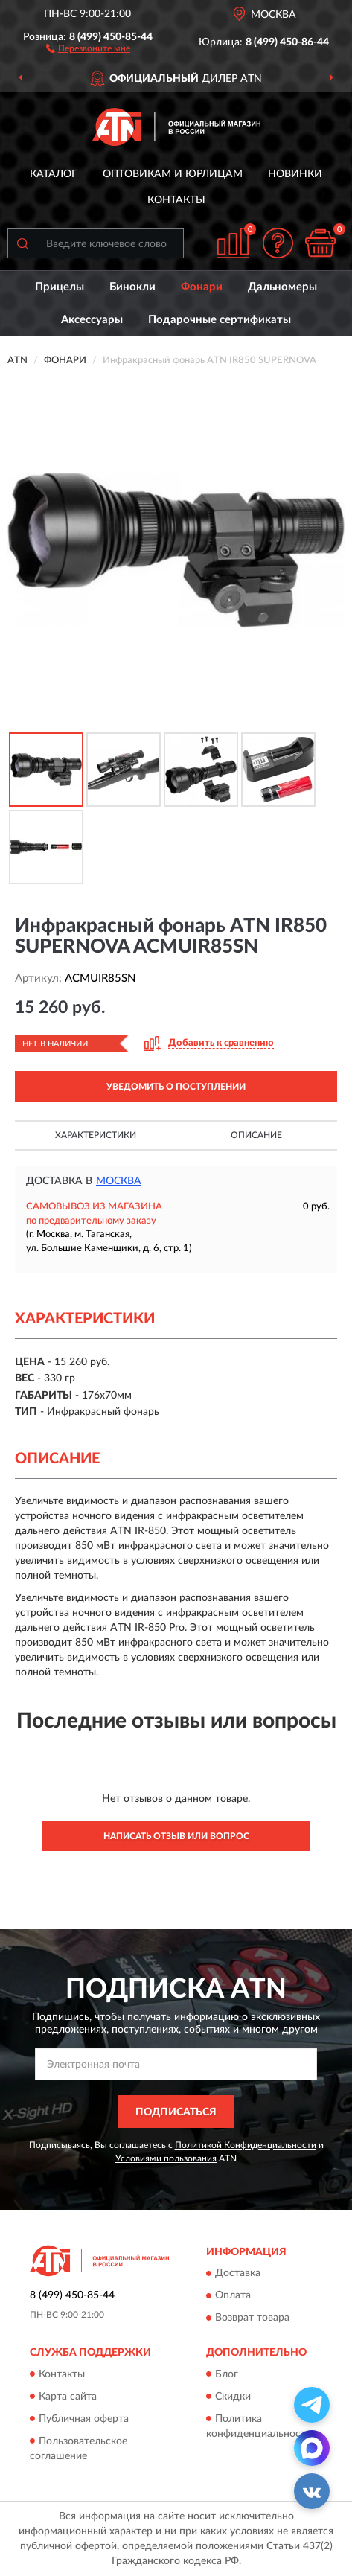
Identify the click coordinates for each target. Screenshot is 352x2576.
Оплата (233, 2296)
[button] (88, 47)
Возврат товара (252, 2318)
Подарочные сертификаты (219, 319)
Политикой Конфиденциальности (245, 2145)
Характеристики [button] (95, 1135)
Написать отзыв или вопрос (176, 1836)
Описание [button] (256, 1135)
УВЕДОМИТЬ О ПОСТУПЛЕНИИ (176, 1086)
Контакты (176, 200)
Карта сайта (68, 2396)
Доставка (237, 2274)
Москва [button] (118, 1181)
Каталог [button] (53, 174)
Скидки (233, 2396)
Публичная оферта (84, 2419)
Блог (226, 2374)
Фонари (202, 287)
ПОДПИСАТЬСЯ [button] (176, 2112)
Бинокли (132, 287)
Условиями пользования (166, 2158)
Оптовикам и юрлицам (173, 174)
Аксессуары (92, 319)
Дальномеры (282, 287)
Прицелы (59, 287)
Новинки (295, 174)
